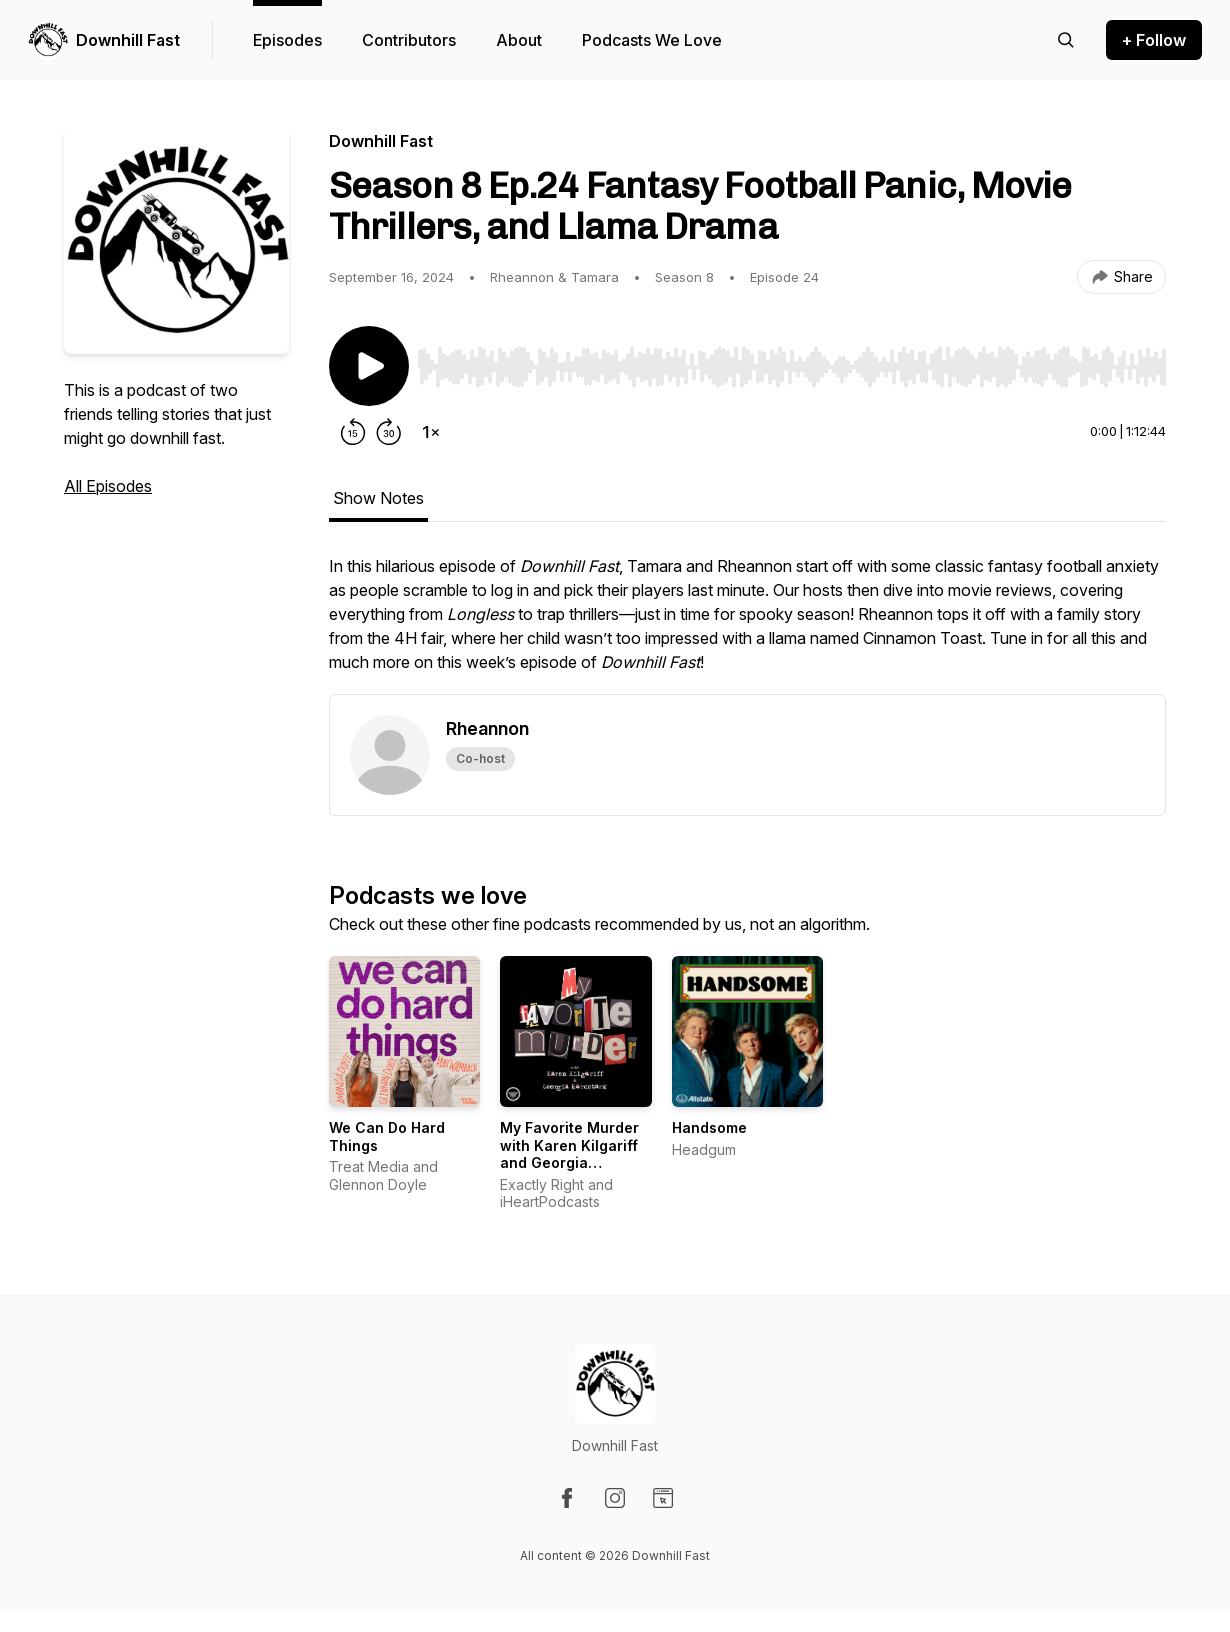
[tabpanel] (747, 624)
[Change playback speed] (431, 432)
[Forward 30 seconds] (389, 432)
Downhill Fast (128, 40)
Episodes (287, 40)
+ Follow (1154, 40)
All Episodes (108, 486)
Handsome (709, 1127)
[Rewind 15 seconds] (353, 432)
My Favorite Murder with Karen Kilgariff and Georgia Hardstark (569, 1154)
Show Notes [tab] (378, 498)
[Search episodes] (1066, 40)
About (519, 40)
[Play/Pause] (369, 366)
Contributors (409, 40)
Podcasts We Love (652, 40)
